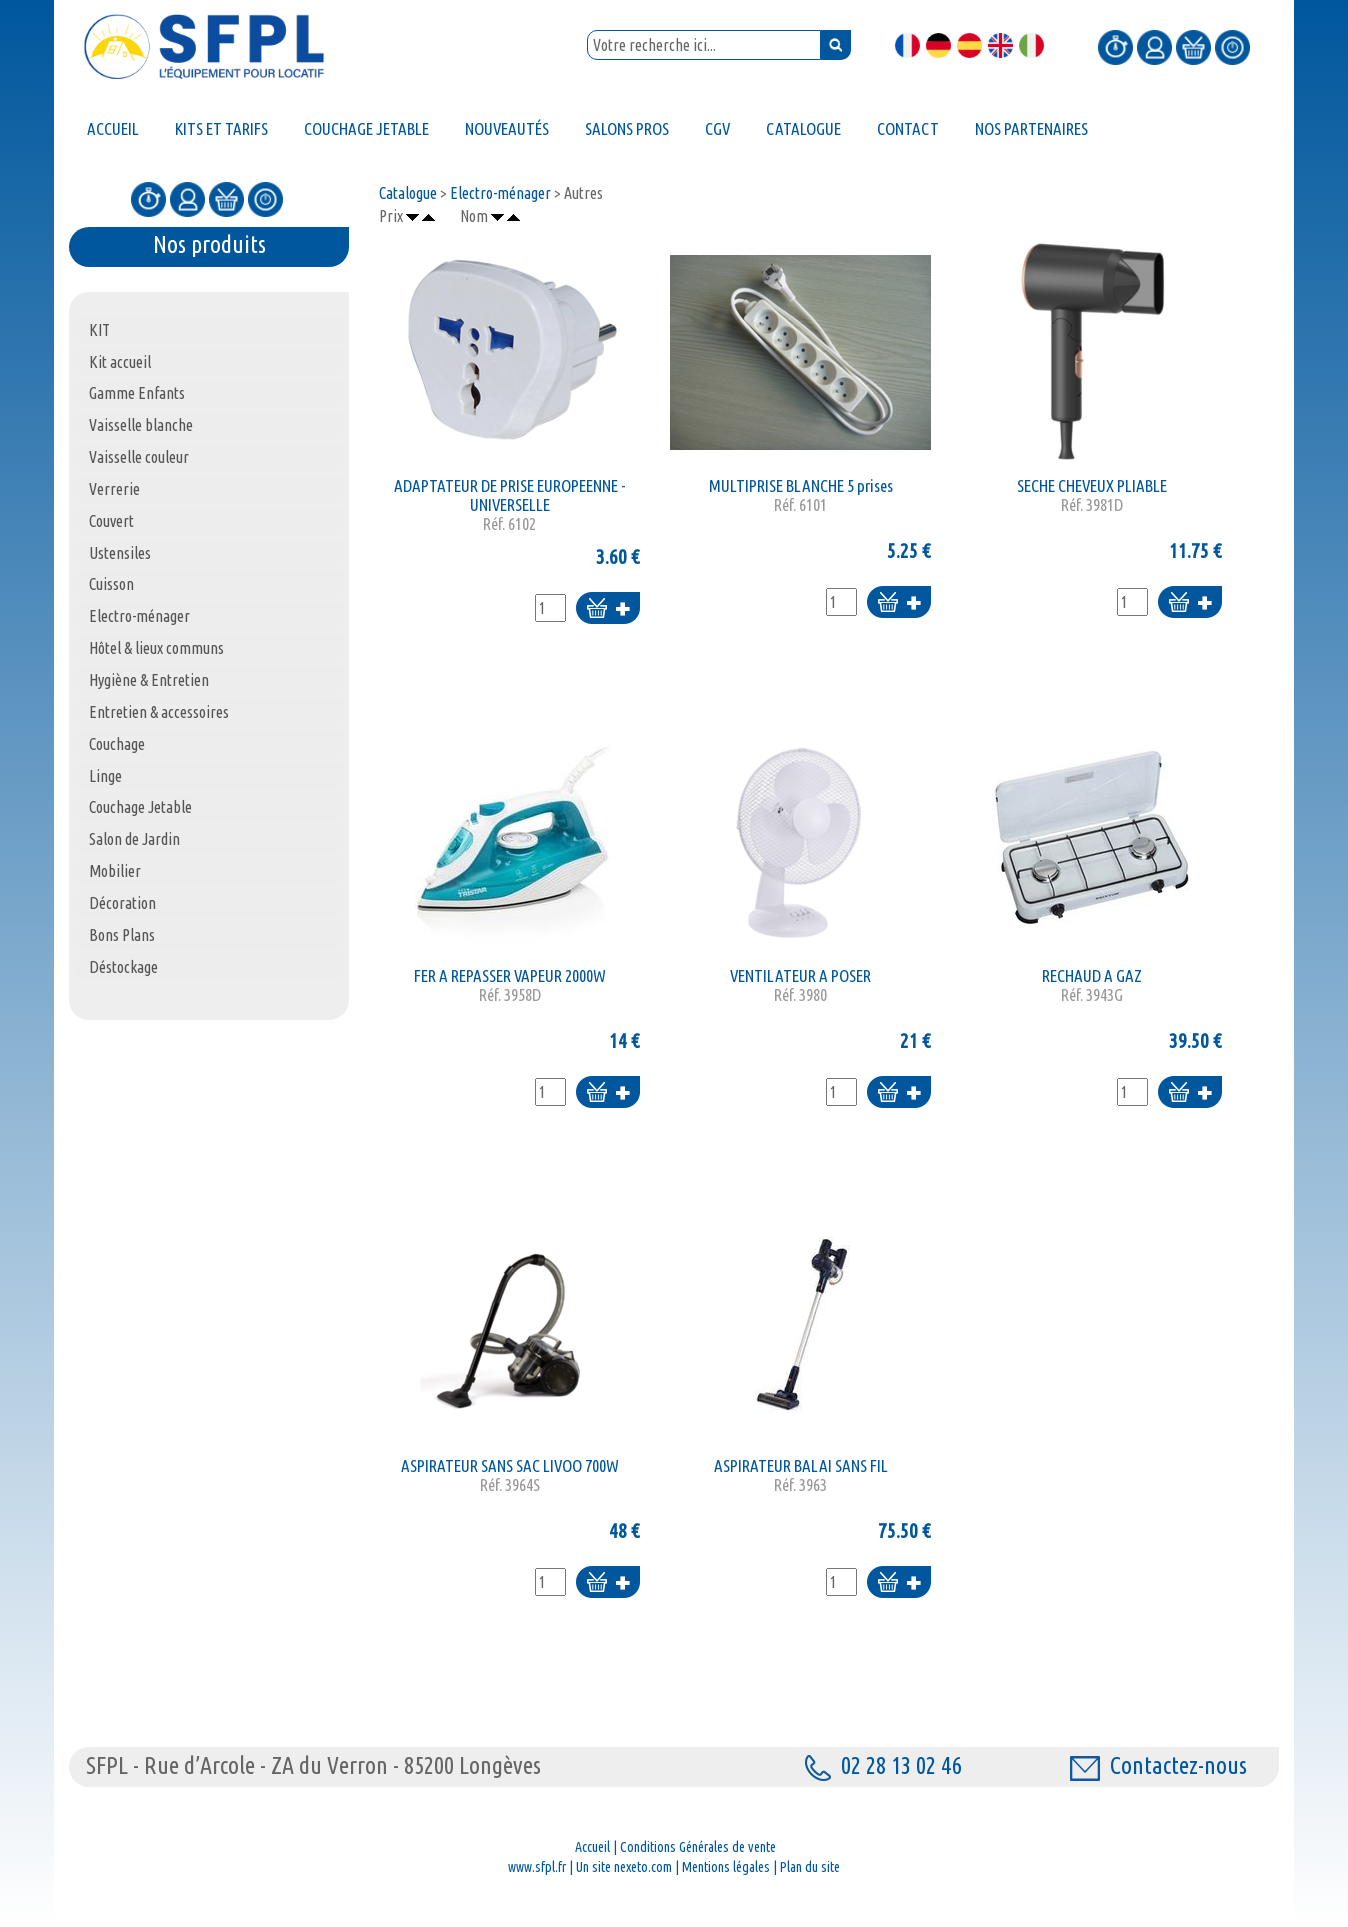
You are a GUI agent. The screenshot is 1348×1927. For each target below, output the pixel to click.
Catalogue (408, 193)
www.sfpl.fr (537, 1867)
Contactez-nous (1158, 1765)
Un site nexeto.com (624, 1867)
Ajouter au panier (608, 609)
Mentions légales (726, 1867)
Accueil (592, 1847)
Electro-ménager (500, 193)
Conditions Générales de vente (698, 1847)
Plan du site (810, 1867)
